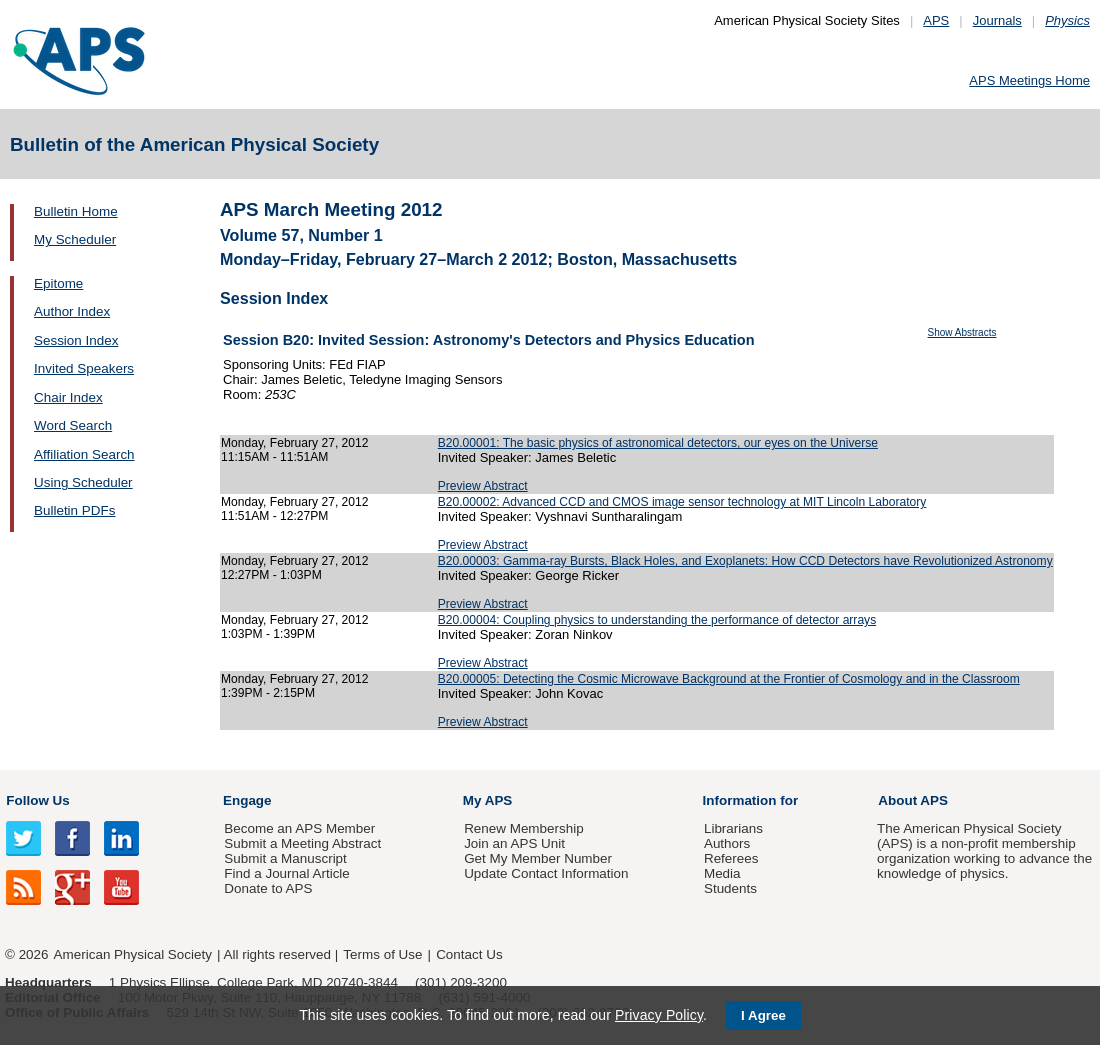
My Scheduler (75, 239)
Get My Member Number (538, 858)
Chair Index (68, 397)
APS (936, 20)
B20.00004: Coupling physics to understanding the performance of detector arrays (657, 620)
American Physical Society (133, 954)
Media (722, 873)
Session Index (76, 340)
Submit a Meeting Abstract (302, 843)
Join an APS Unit (514, 843)
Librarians (733, 828)
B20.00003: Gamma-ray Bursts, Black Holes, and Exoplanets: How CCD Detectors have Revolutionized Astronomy (745, 561)
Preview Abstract (483, 486)
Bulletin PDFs (74, 510)
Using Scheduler (83, 482)
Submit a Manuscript (285, 858)
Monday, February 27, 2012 (295, 443)
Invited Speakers (84, 368)
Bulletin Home (76, 211)
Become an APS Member (299, 828)
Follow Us (37, 800)
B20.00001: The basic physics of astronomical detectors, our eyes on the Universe (658, 443)
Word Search (73, 425)
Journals (997, 20)
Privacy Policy (659, 1015)
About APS (913, 800)
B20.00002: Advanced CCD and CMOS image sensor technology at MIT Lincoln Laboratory (682, 502)
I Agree (763, 1015)
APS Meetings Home (1029, 80)
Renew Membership (524, 828)
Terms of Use (382, 954)
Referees (731, 858)
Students (730, 888)
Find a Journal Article (286, 873)
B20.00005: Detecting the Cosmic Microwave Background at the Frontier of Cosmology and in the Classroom (729, 679)
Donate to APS (268, 888)
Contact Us (469, 954)
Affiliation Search (84, 454)
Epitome (58, 283)
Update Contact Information (546, 873)
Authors (727, 843)
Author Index (72, 311)
